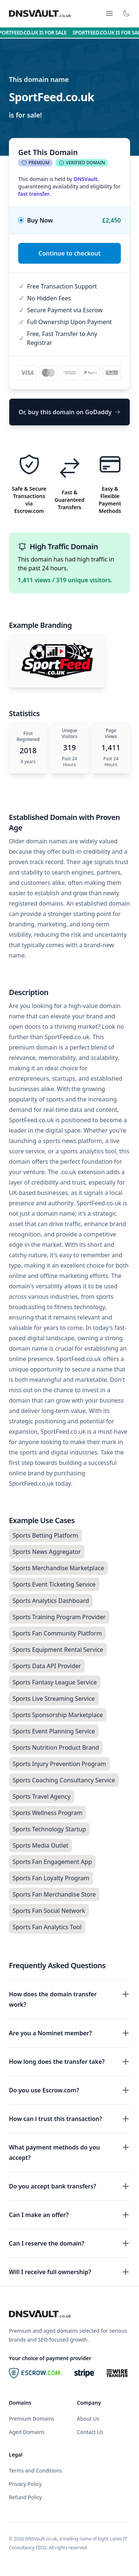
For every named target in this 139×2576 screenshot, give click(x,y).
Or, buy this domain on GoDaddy (69, 412)
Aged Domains (26, 2431)
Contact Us (90, 2431)
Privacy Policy (25, 2483)
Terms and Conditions (35, 2470)
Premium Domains (31, 2418)
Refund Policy (25, 2497)
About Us (88, 2418)
